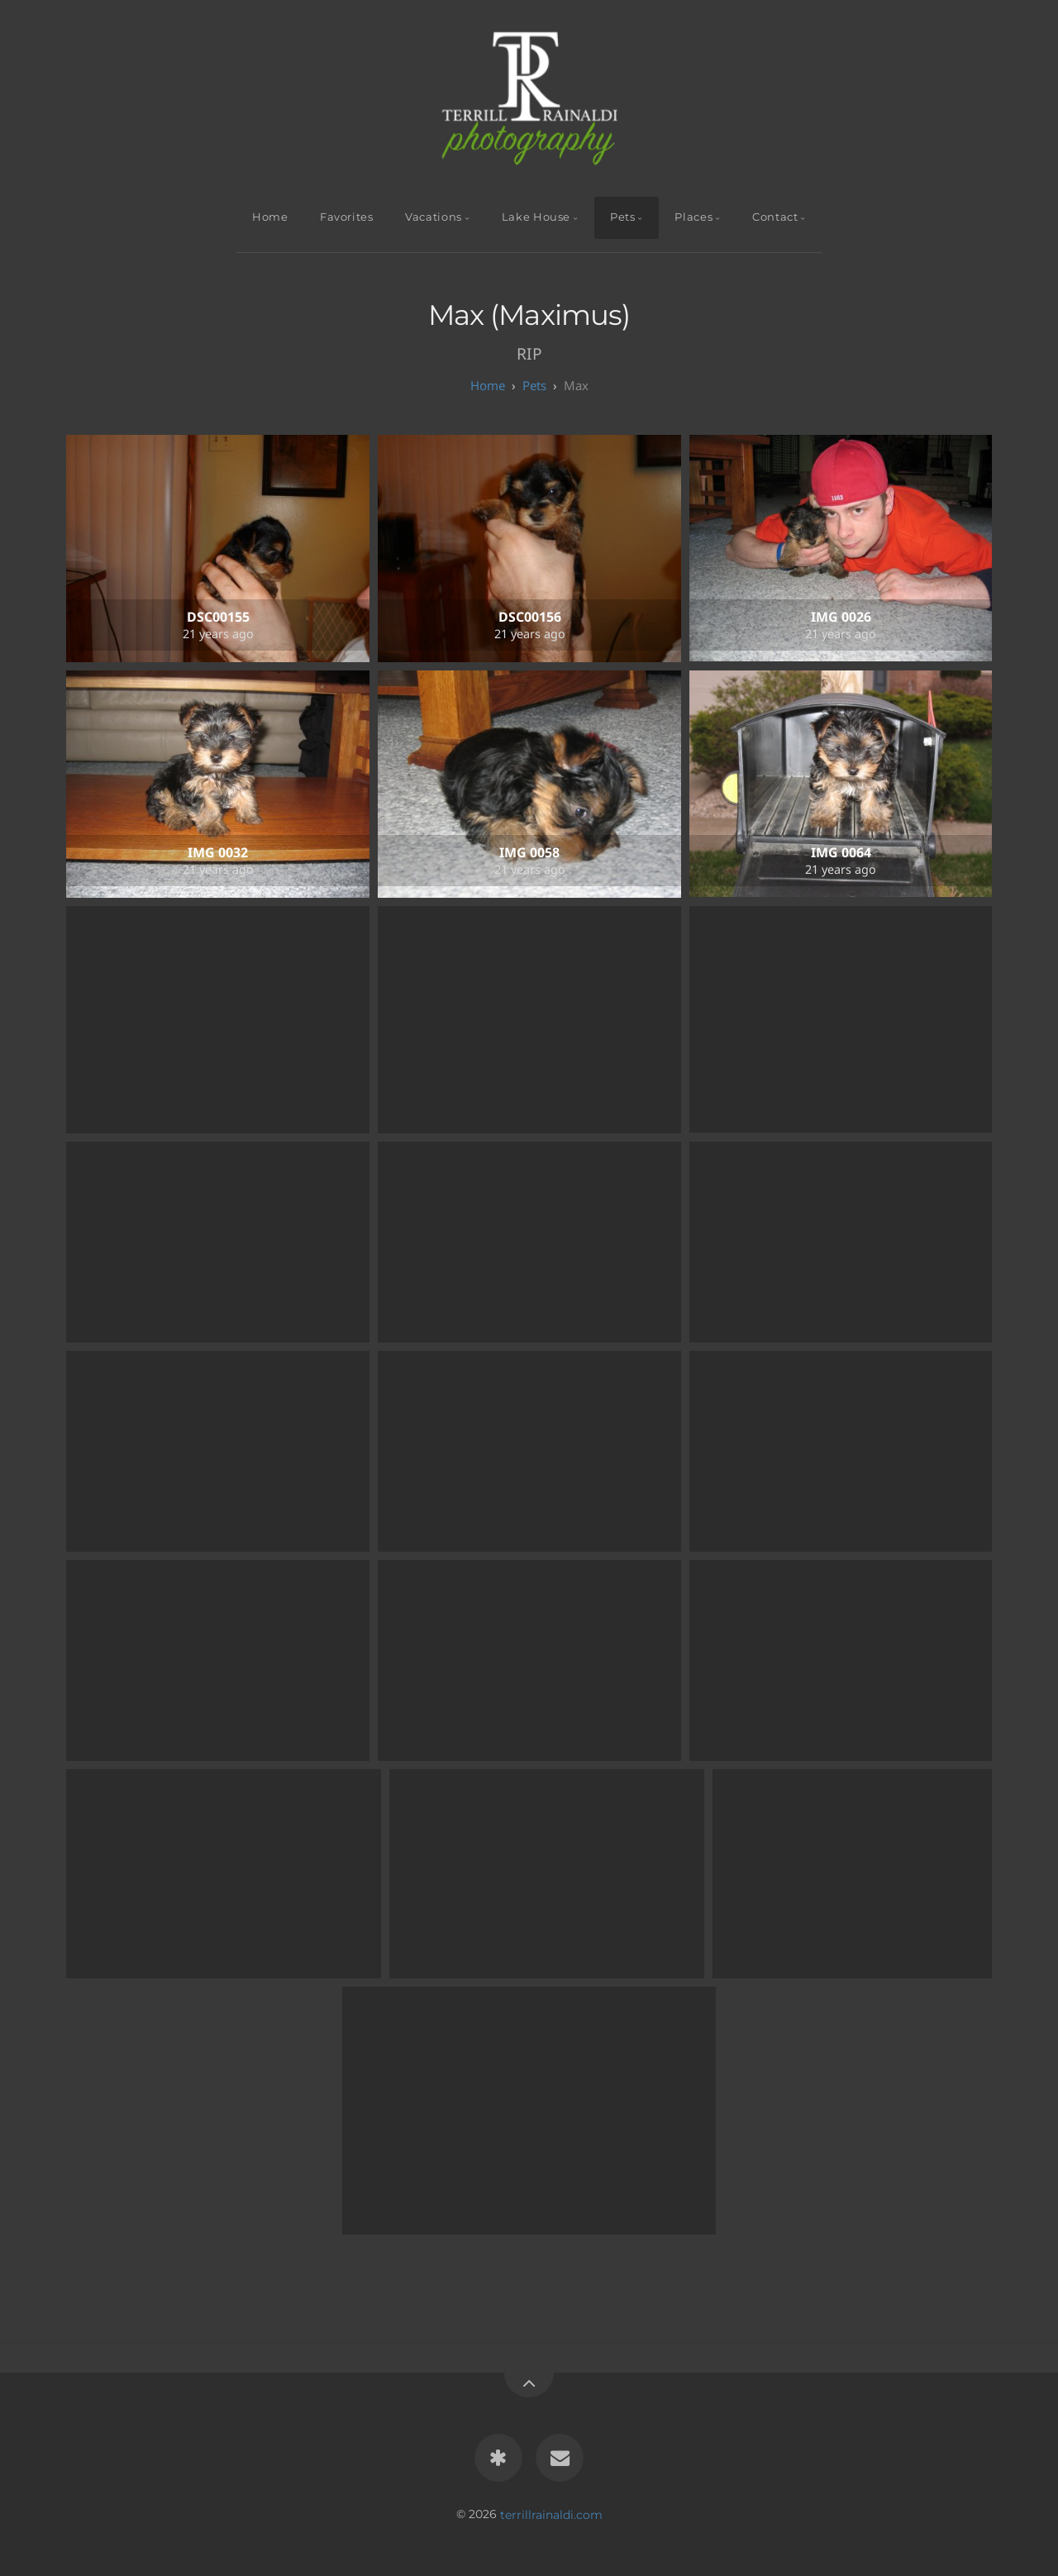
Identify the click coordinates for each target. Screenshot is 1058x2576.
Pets (623, 217)
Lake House (536, 217)
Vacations (433, 217)
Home (270, 217)
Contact (775, 217)
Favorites (347, 217)
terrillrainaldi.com (551, 2514)
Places (693, 217)
